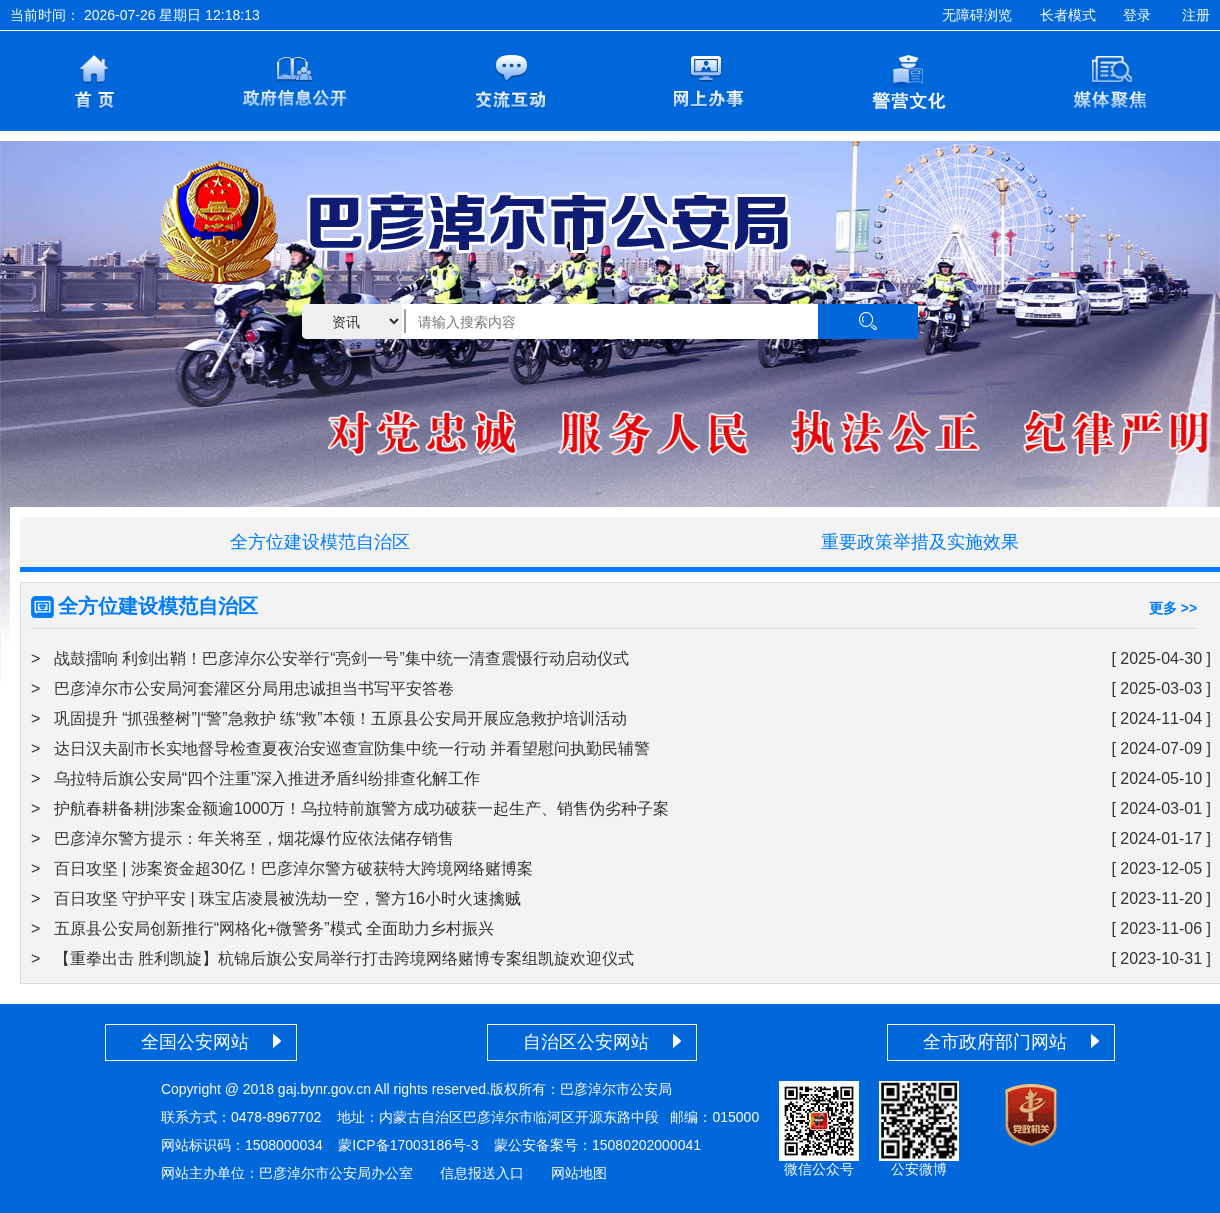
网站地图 (579, 1173)
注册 (1196, 15)
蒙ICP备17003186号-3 (408, 1145)
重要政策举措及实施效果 (920, 542)
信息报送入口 (482, 1173)
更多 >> (1173, 608)
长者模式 (1068, 15)
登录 (1137, 15)
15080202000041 (646, 1145)
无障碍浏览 (977, 15)
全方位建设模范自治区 (320, 542)
